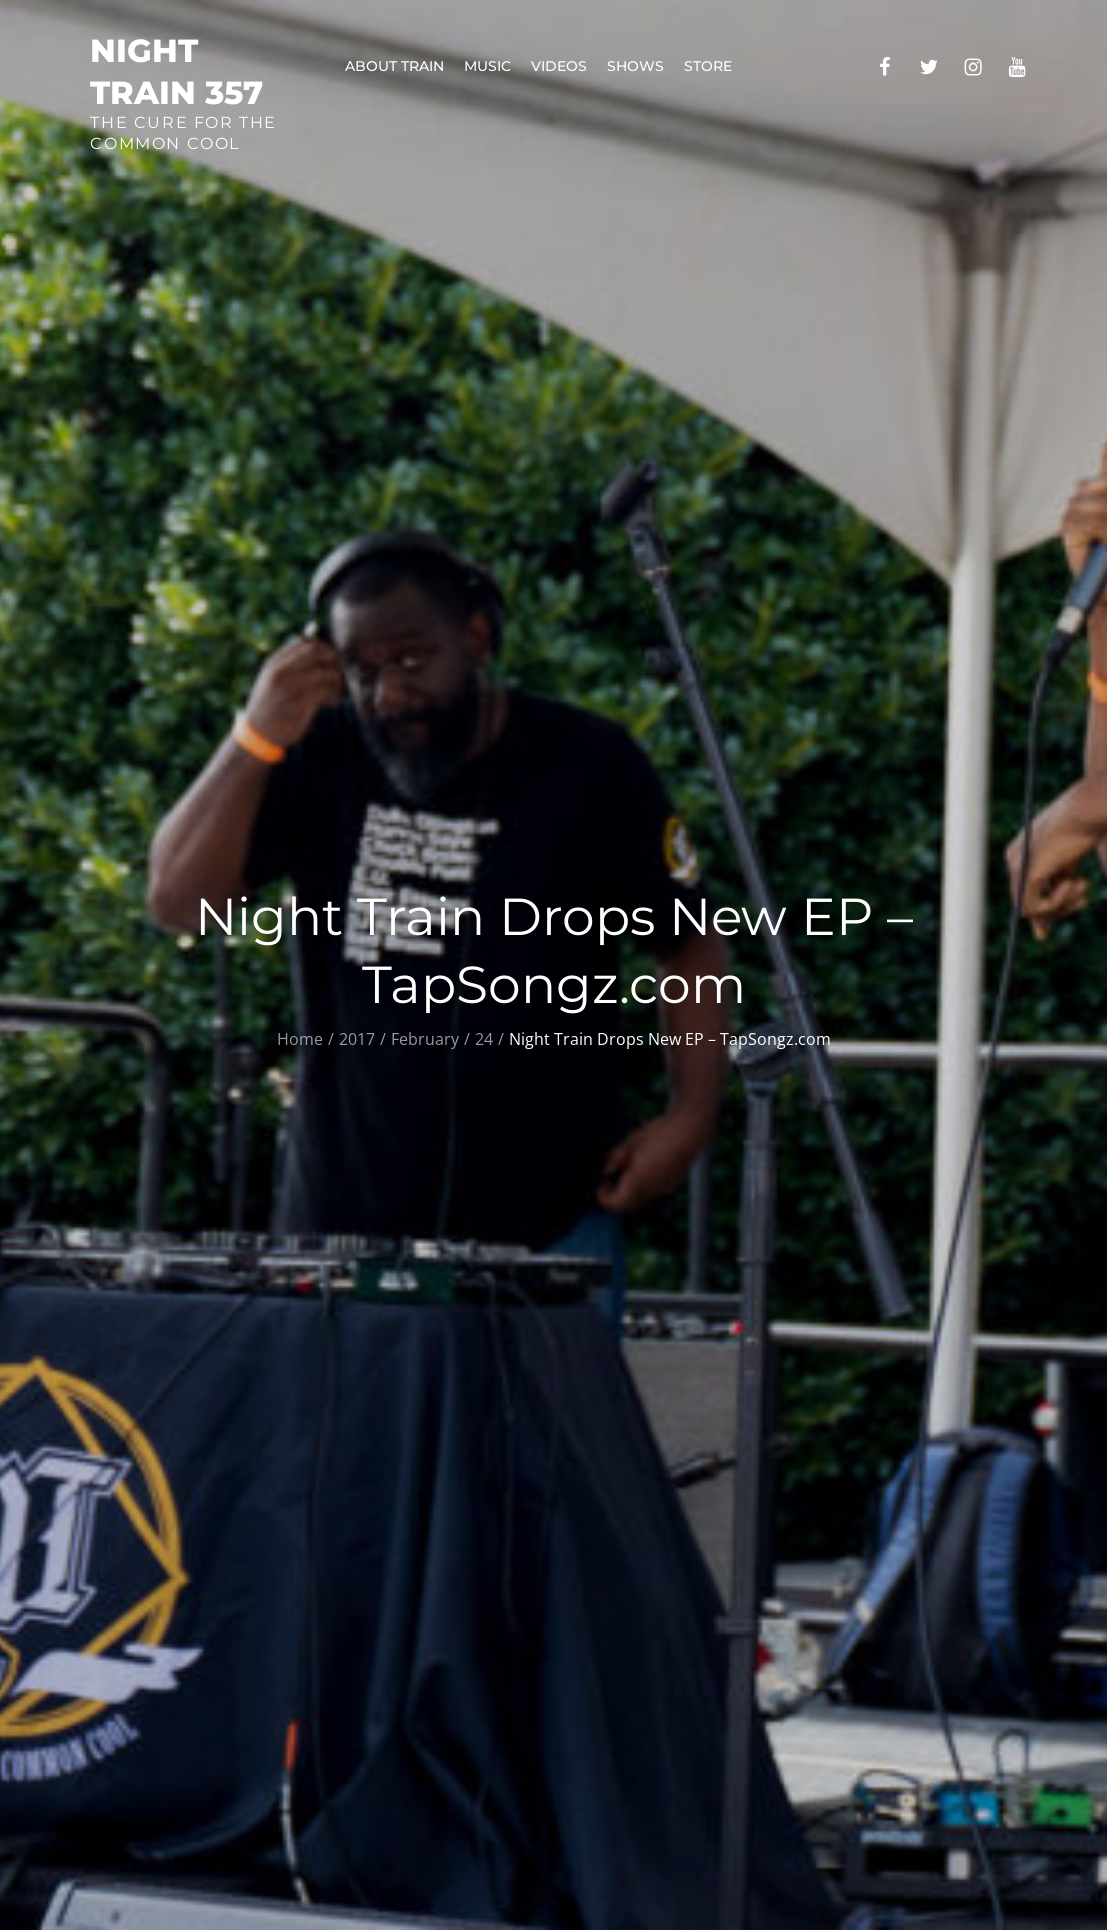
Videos (559, 66)
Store (708, 66)
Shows (635, 66)
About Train (394, 66)
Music (487, 66)
